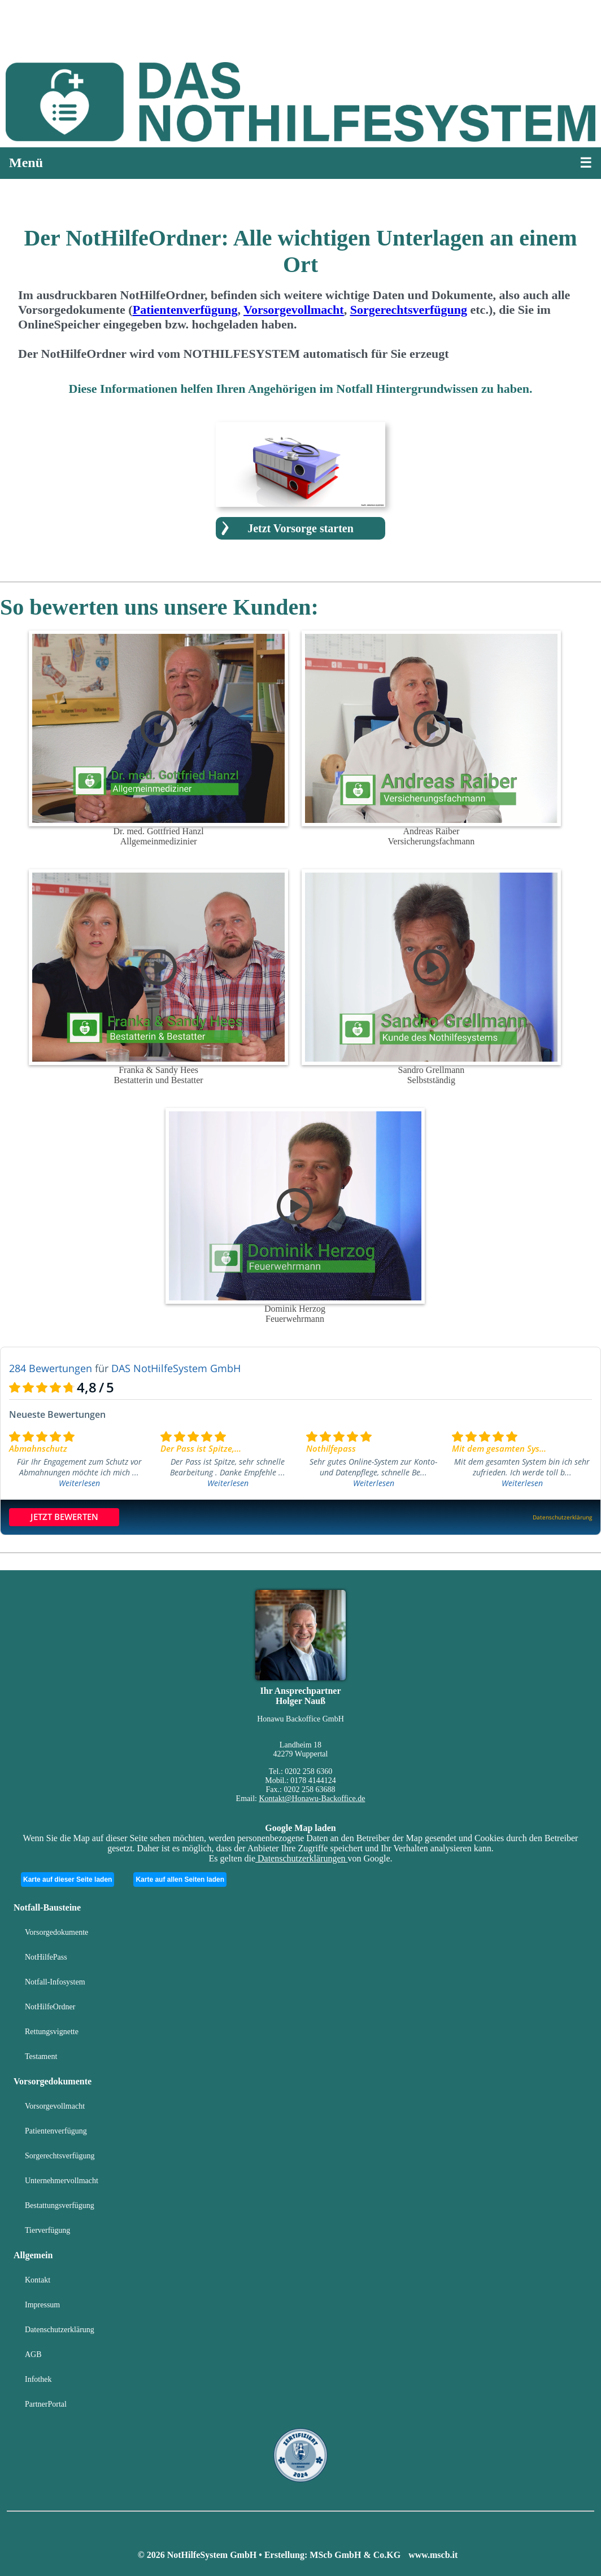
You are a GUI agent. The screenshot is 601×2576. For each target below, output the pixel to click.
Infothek (38, 2379)
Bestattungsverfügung (59, 2205)
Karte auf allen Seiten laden (180, 1879)
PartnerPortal (46, 2404)
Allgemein (33, 2255)
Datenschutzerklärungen (301, 1858)
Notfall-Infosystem (55, 1982)
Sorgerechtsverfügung (59, 2156)
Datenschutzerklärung (59, 2329)
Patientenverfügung (56, 2131)
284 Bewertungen (50, 1368)
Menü (26, 162)
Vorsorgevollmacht (55, 2106)
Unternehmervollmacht (61, 2180)
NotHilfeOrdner (50, 2007)
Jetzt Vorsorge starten (300, 528)
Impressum (42, 2305)
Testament (41, 2056)
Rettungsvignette (52, 2031)
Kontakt (37, 2280)
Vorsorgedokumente (56, 1932)
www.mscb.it (433, 2555)
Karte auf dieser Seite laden (67, 1879)
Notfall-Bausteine (47, 1907)
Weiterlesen (79, 1483)
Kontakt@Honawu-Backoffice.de (312, 1798)
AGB (33, 2354)
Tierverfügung (47, 2230)
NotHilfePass (46, 1957)
